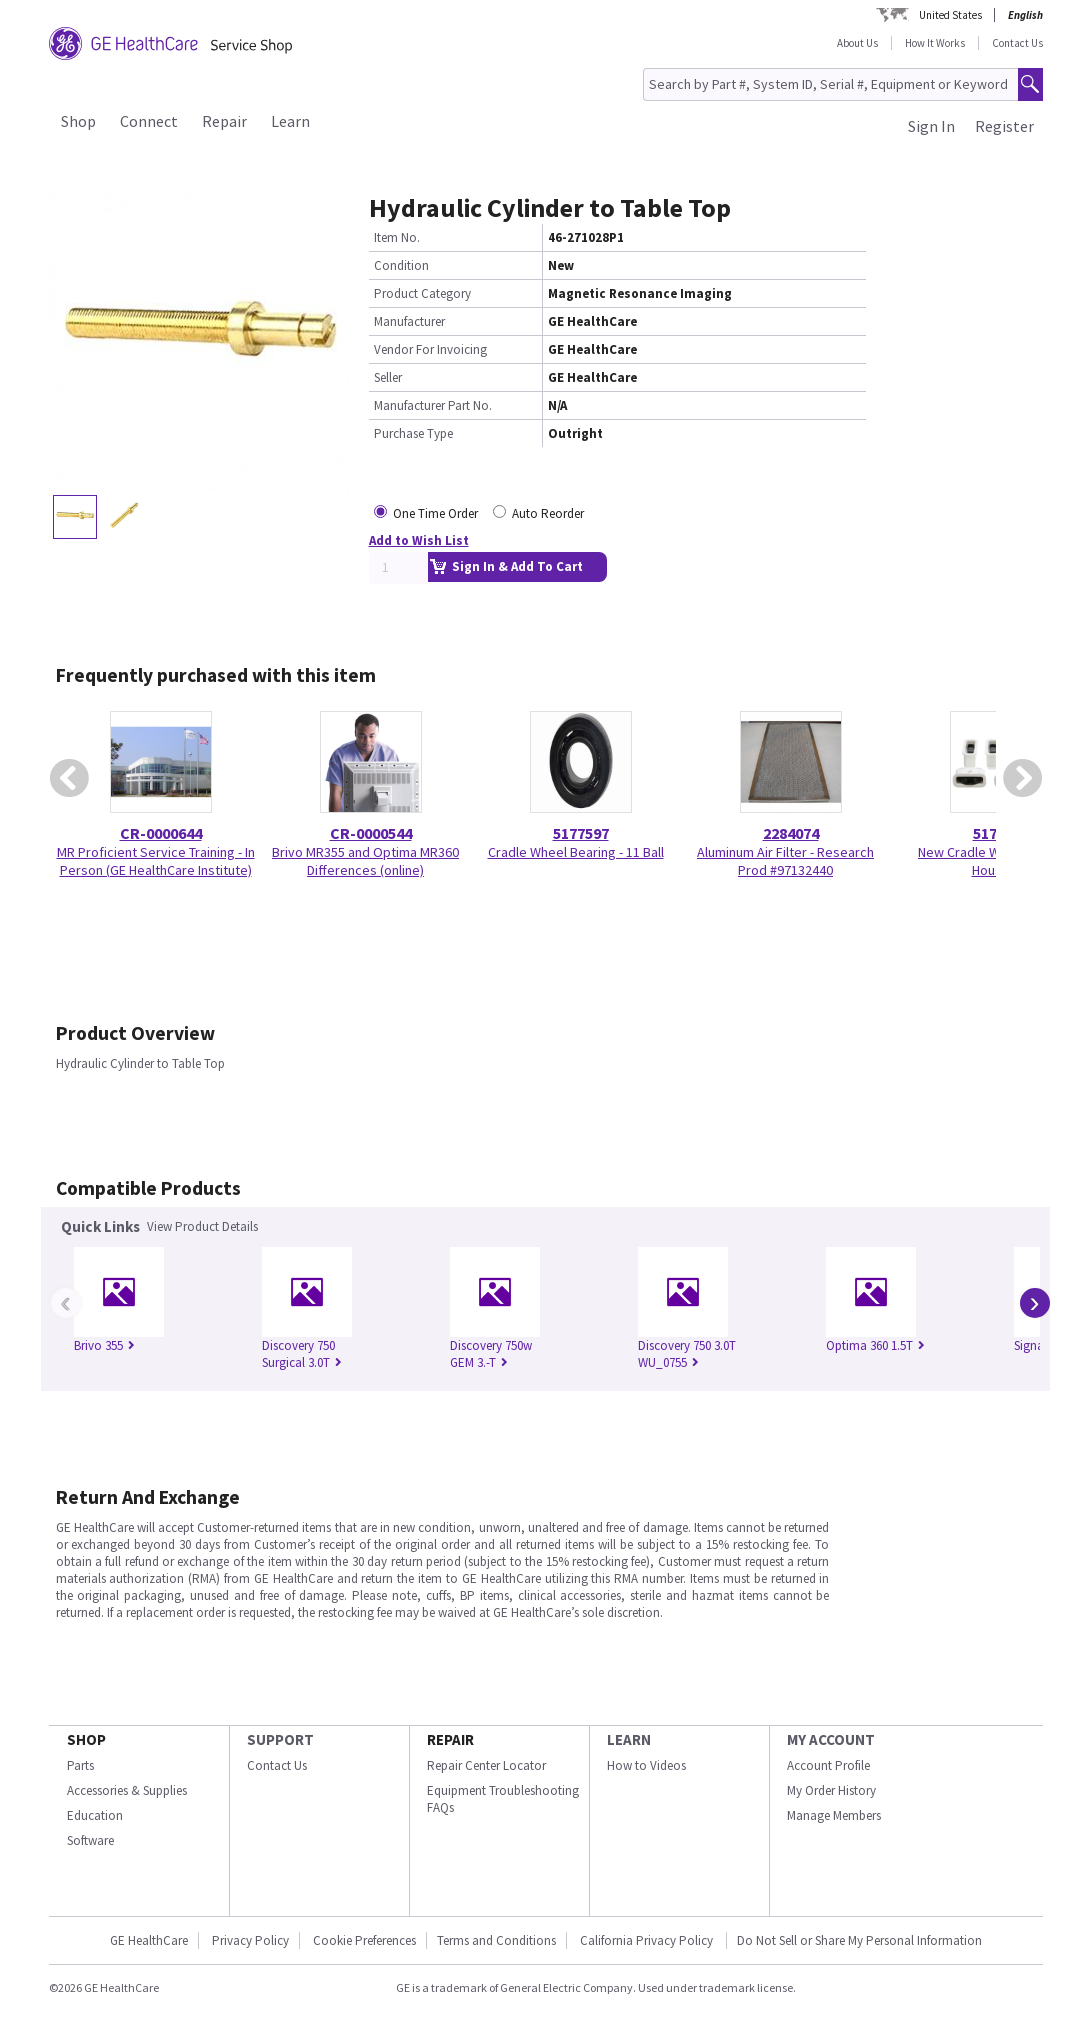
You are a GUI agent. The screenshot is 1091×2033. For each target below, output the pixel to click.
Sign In (931, 126)
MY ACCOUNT (831, 1739)
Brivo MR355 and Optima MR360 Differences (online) (365, 861)
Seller (388, 377)
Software (90, 1840)
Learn (290, 121)
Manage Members (834, 1815)
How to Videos (646, 1765)
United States (950, 15)
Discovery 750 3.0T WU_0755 (687, 1354)
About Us (857, 43)
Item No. (397, 237)
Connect (149, 121)
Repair (224, 121)
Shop (78, 121)
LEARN (629, 1739)
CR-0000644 (161, 833)
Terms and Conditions (496, 1940)
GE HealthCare (149, 1940)
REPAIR (450, 1739)
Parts (80, 1765)
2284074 (791, 833)
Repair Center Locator (486, 1765)
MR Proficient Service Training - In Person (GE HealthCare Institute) (156, 861)
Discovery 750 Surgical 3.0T (302, 1354)
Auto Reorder (548, 513)
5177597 (581, 833)
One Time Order (435, 513)
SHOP (86, 1739)
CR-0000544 (371, 833)
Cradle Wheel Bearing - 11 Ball (576, 852)
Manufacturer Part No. (433, 405)
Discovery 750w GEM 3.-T (491, 1354)
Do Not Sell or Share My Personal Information (859, 1940)
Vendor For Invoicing (430, 349)
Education (95, 1815)
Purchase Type (413, 433)
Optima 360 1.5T (875, 1345)
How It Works (935, 43)
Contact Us (1017, 43)
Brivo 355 (104, 1345)
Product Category (422, 293)
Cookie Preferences (364, 1940)
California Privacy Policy (648, 1940)
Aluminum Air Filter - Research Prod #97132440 (785, 861)
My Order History (831, 1790)
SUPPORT (280, 1739)
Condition (401, 265)
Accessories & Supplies (127, 1790)
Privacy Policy (250, 1940)
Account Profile (828, 1765)
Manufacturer (409, 321)
